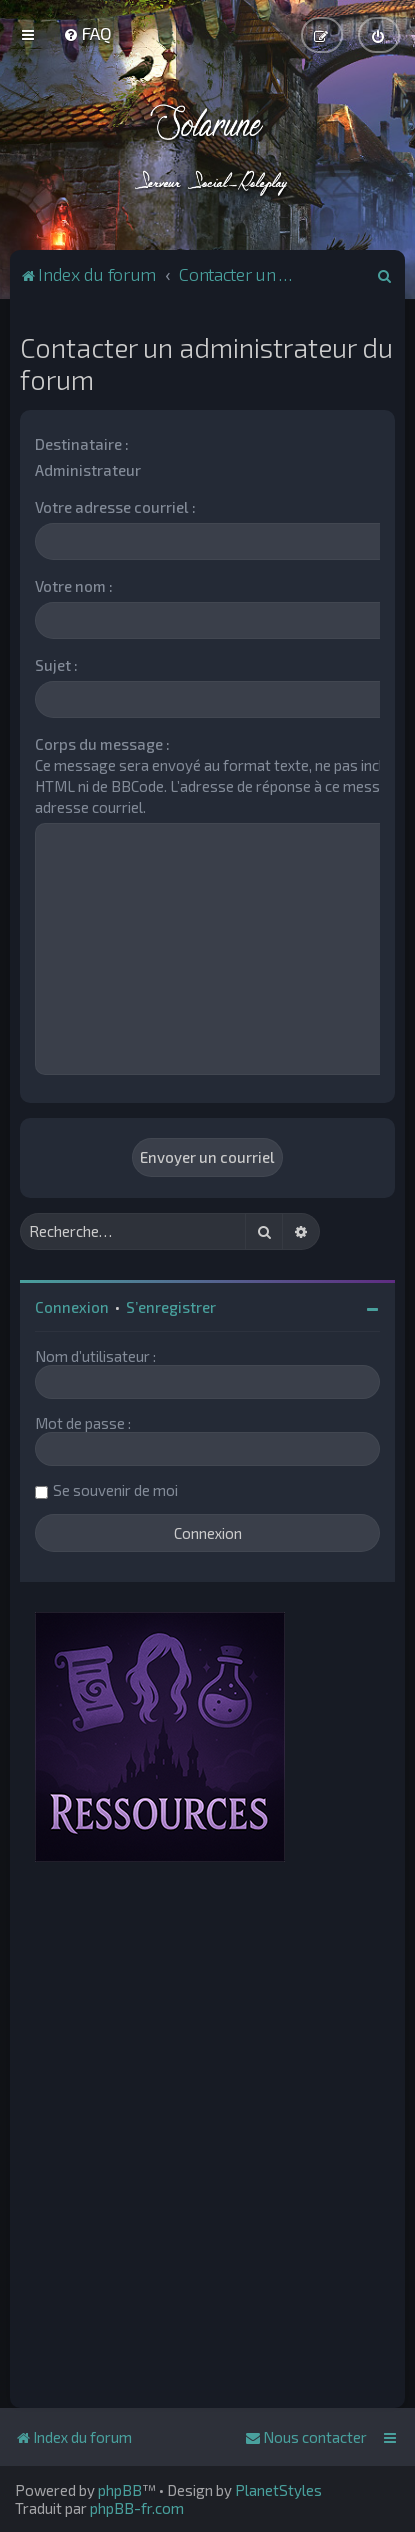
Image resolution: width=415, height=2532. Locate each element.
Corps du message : (102, 744)
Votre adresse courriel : (115, 507)
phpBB (120, 2490)
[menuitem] (87, 33)
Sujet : (56, 665)
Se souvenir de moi (115, 1490)
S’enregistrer (171, 1307)
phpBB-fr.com (137, 2508)
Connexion (72, 1307)
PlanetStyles (278, 2490)
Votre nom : (74, 586)
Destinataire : (82, 444)
